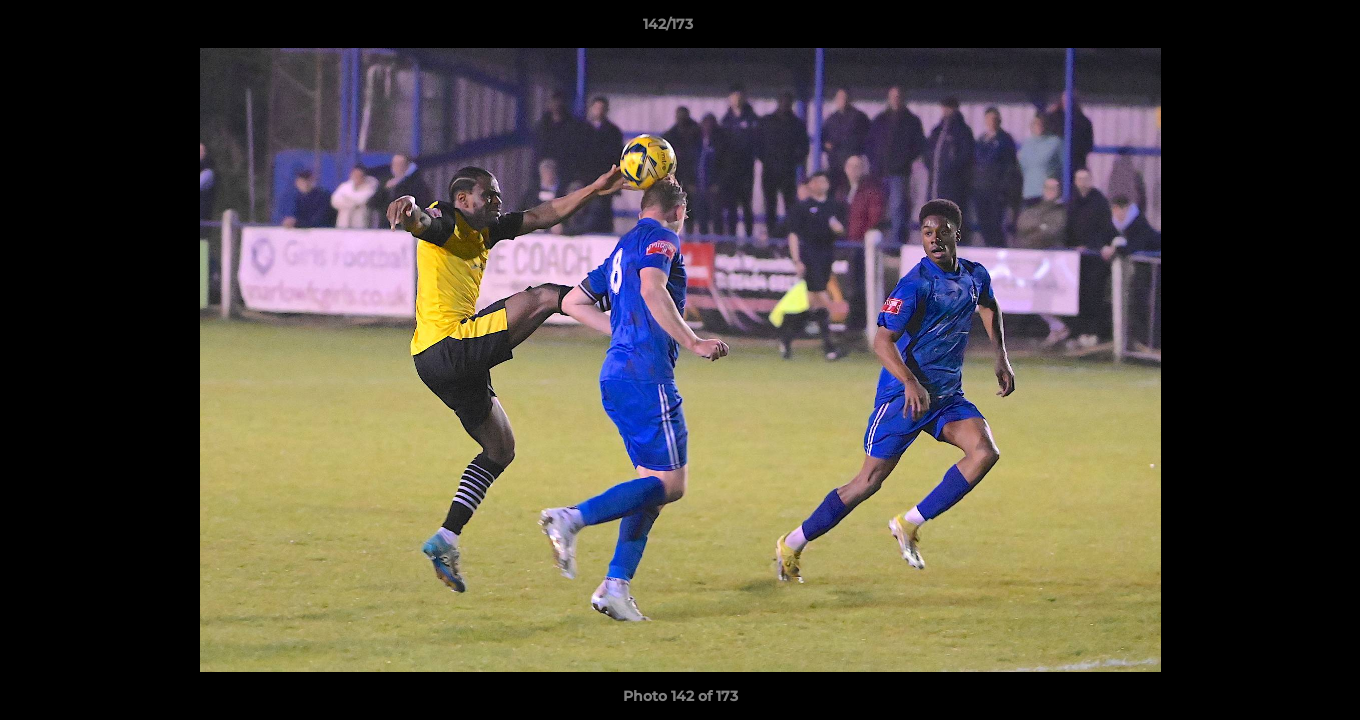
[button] (1276, 29)
